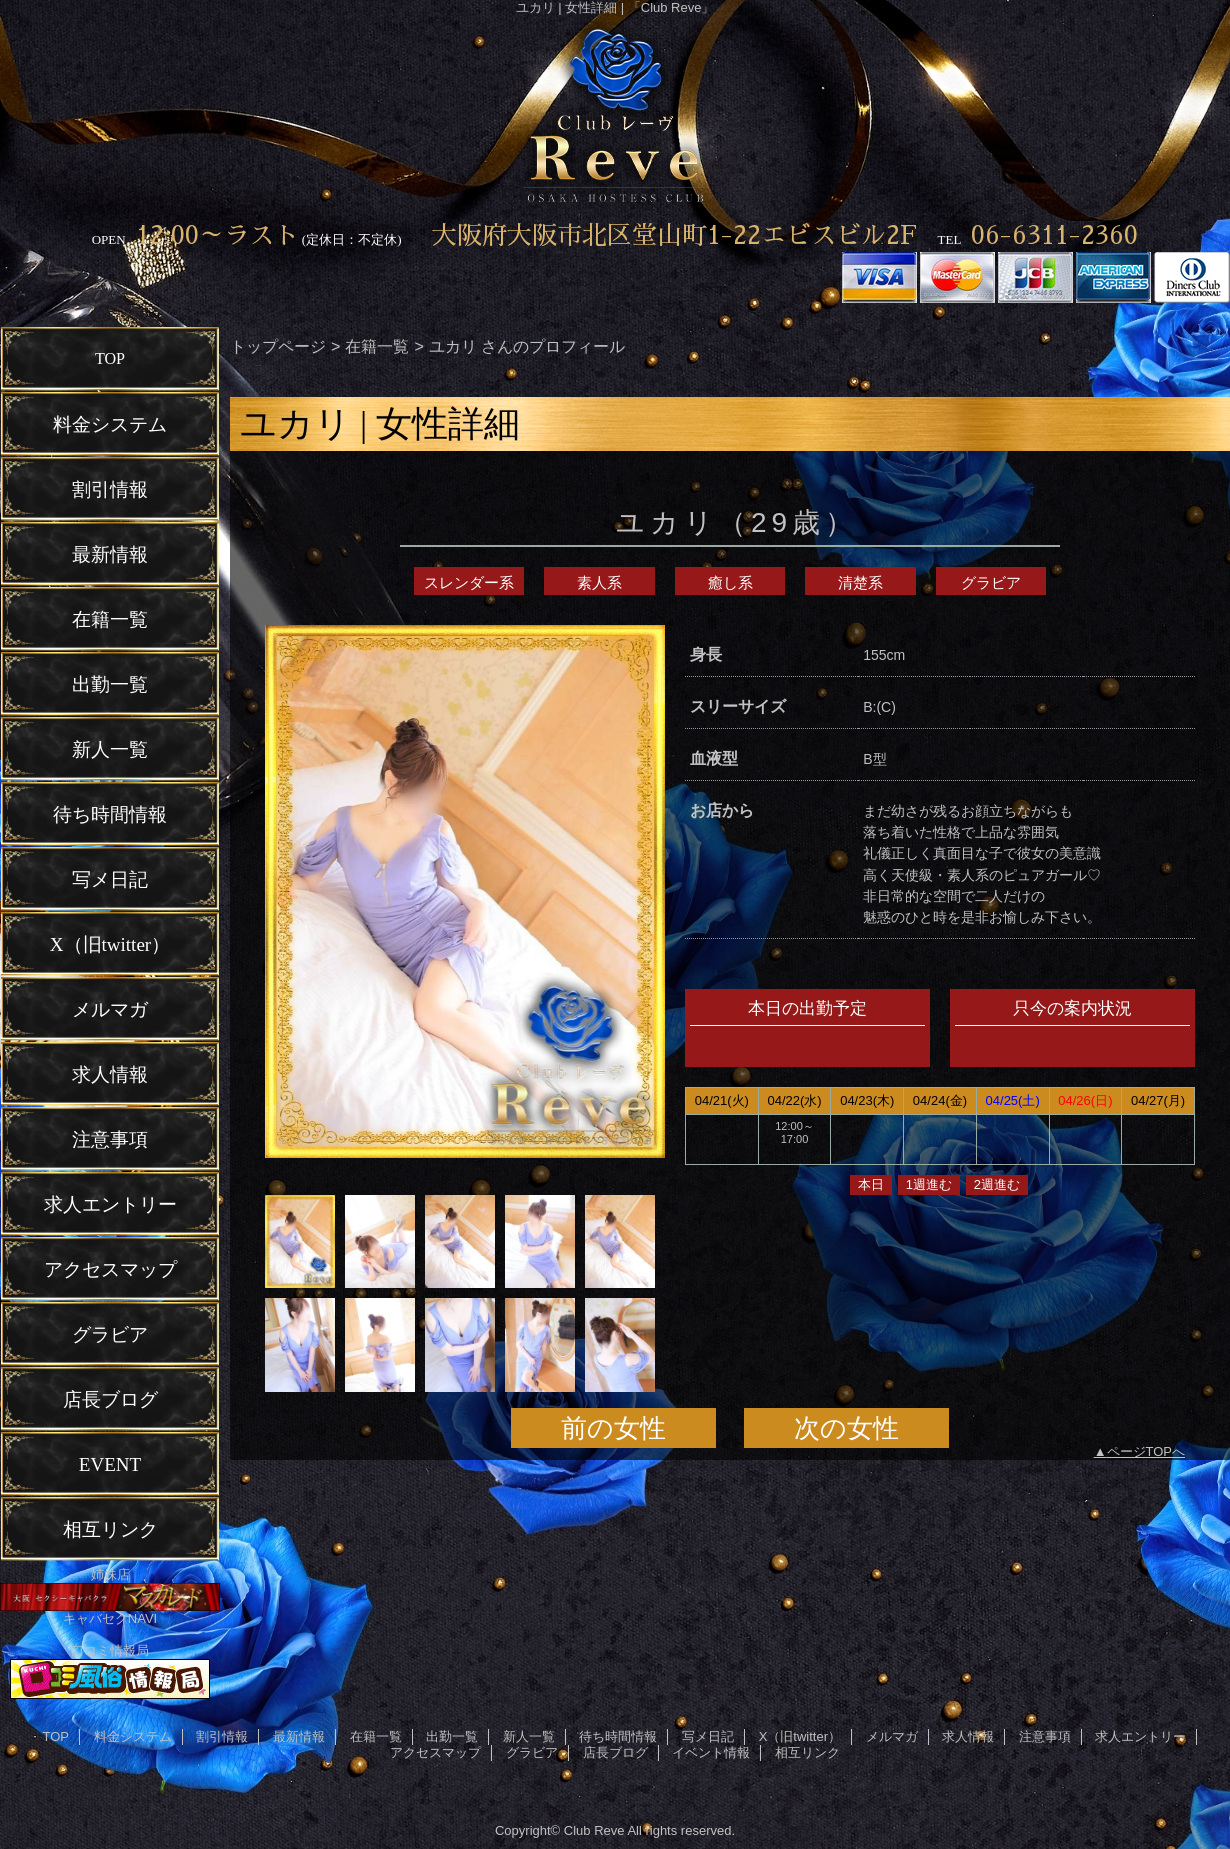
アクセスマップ (435, 1752)
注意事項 (1045, 1736)
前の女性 (613, 1428)
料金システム (133, 1736)
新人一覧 (529, 1736)
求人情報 (968, 1736)
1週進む (929, 1184)
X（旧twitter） (800, 1736)
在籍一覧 (377, 346)
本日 (871, 1184)
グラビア (991, 582)
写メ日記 (708, 1736)
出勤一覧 (452, 1736)
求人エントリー (1140, 1736)
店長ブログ (615, 1752)
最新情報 (299, 1736)
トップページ (278, 346)
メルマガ (892, 1736)
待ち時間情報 (618, 1736)
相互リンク (807, 1752)
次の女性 (846, 1428)
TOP (110, 358)
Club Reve (594, 1830)
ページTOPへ (1146, 1451)
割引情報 (222, 1736)
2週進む (997, 1184)
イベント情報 (711, 1752)
